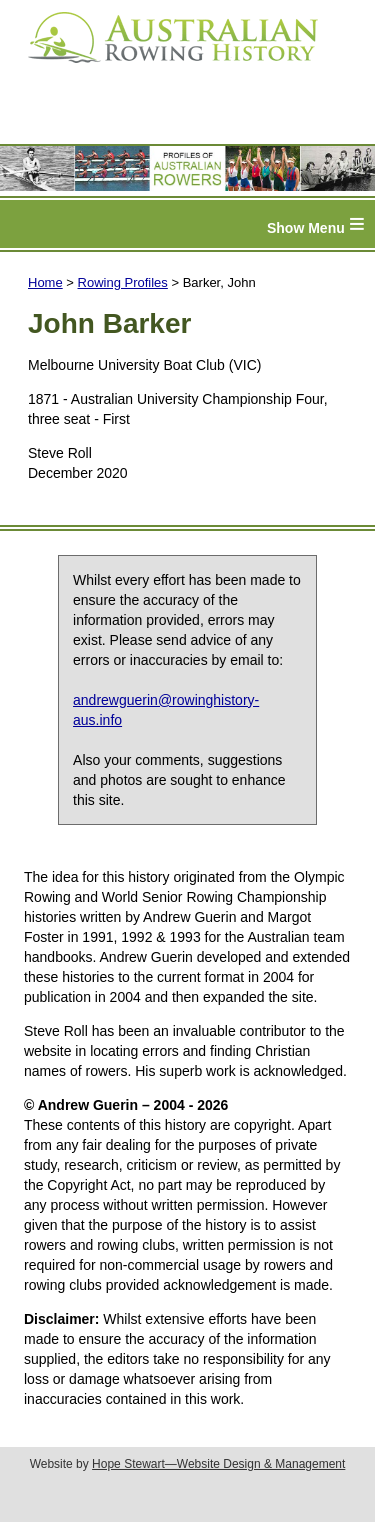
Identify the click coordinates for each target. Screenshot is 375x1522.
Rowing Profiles (123, 282)
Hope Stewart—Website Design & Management (218, 1464)
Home (45, 282)
